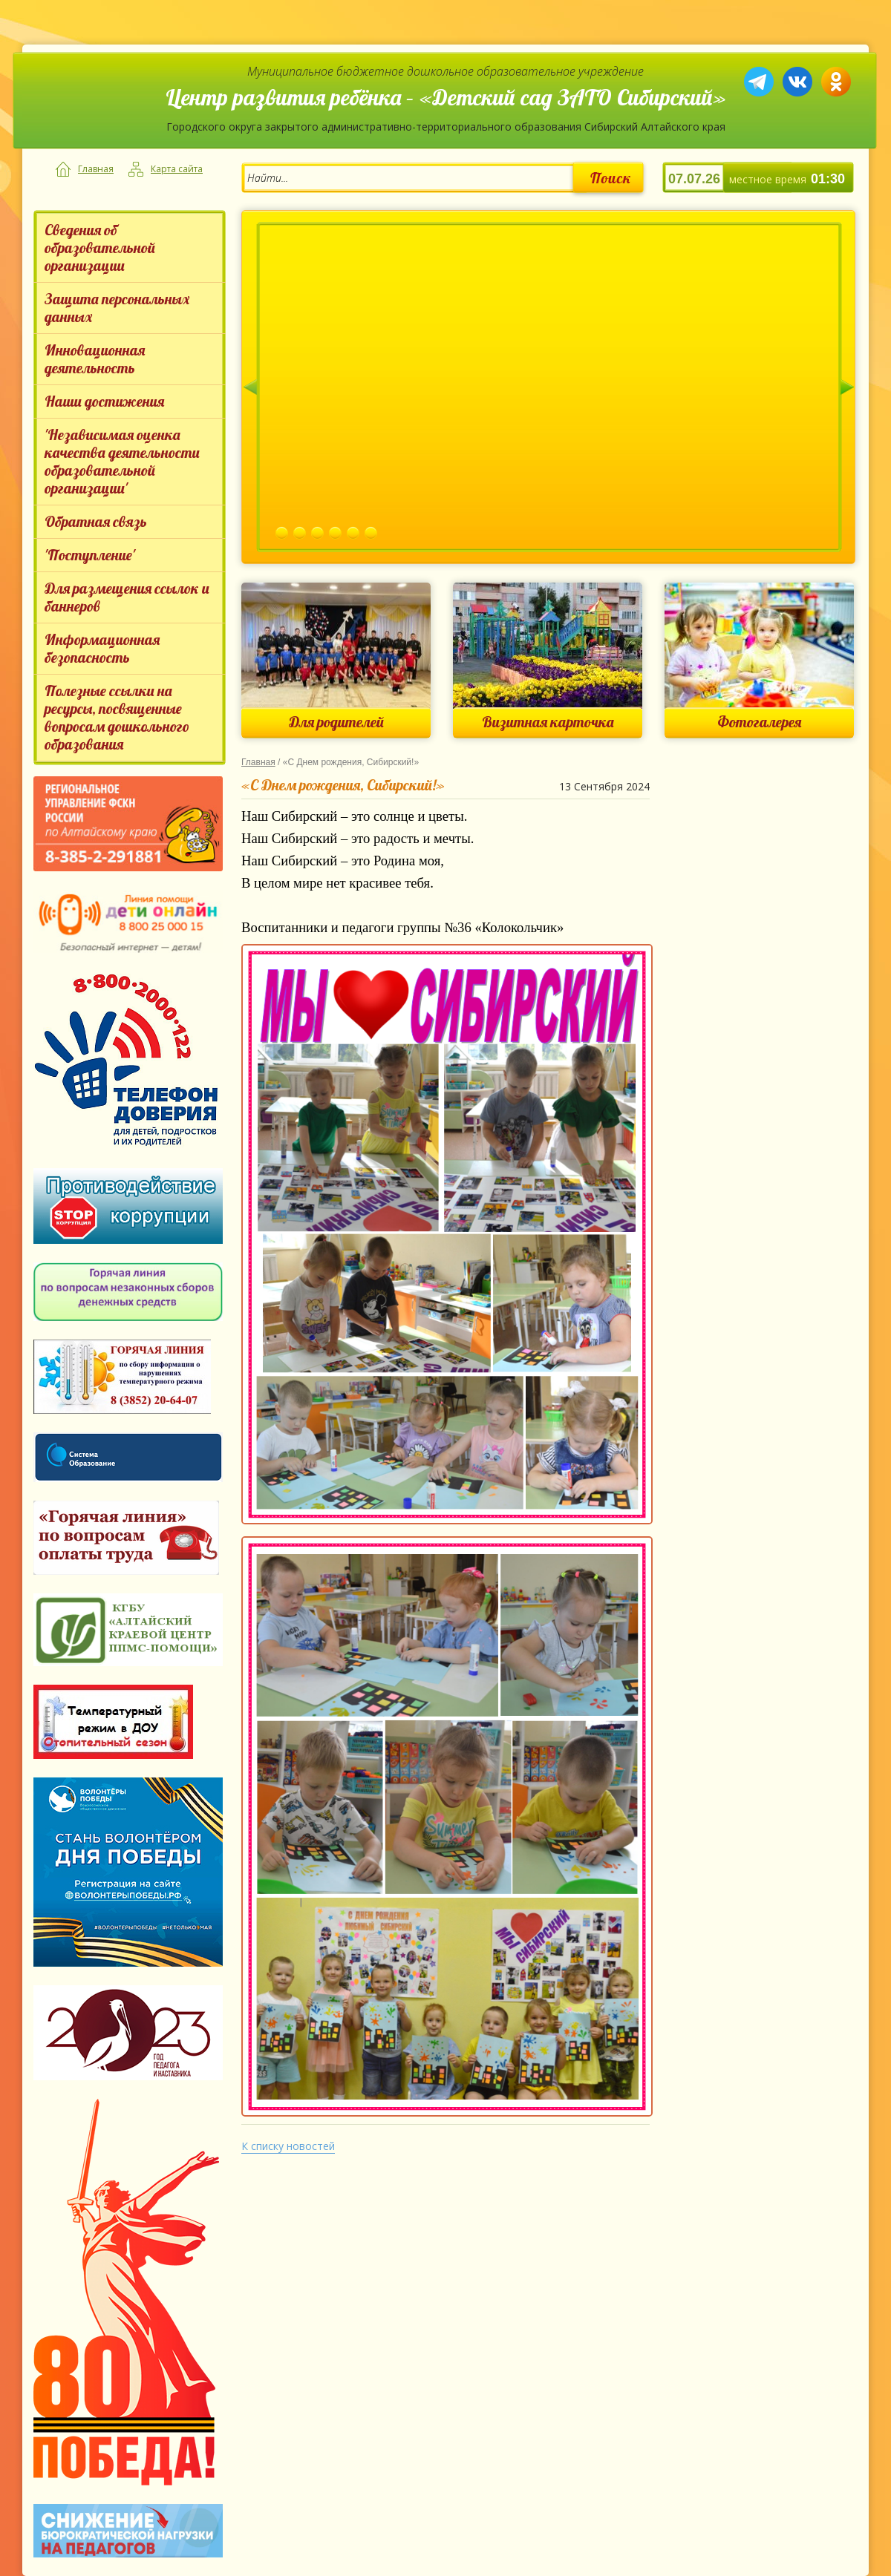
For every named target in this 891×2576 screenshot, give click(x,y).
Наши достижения (104, 401)
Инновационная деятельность (95, 359)
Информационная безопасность (102, 648)
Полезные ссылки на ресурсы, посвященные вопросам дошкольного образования (117, 717)
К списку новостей (288, 2146)
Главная (96, 169)
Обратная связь (96, 521)
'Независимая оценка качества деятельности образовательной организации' (122, 461)
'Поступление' (90, 554)
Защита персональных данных (117, 307)
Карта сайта (177, 169)
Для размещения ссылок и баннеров (127, 597)
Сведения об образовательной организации (100, 247)
